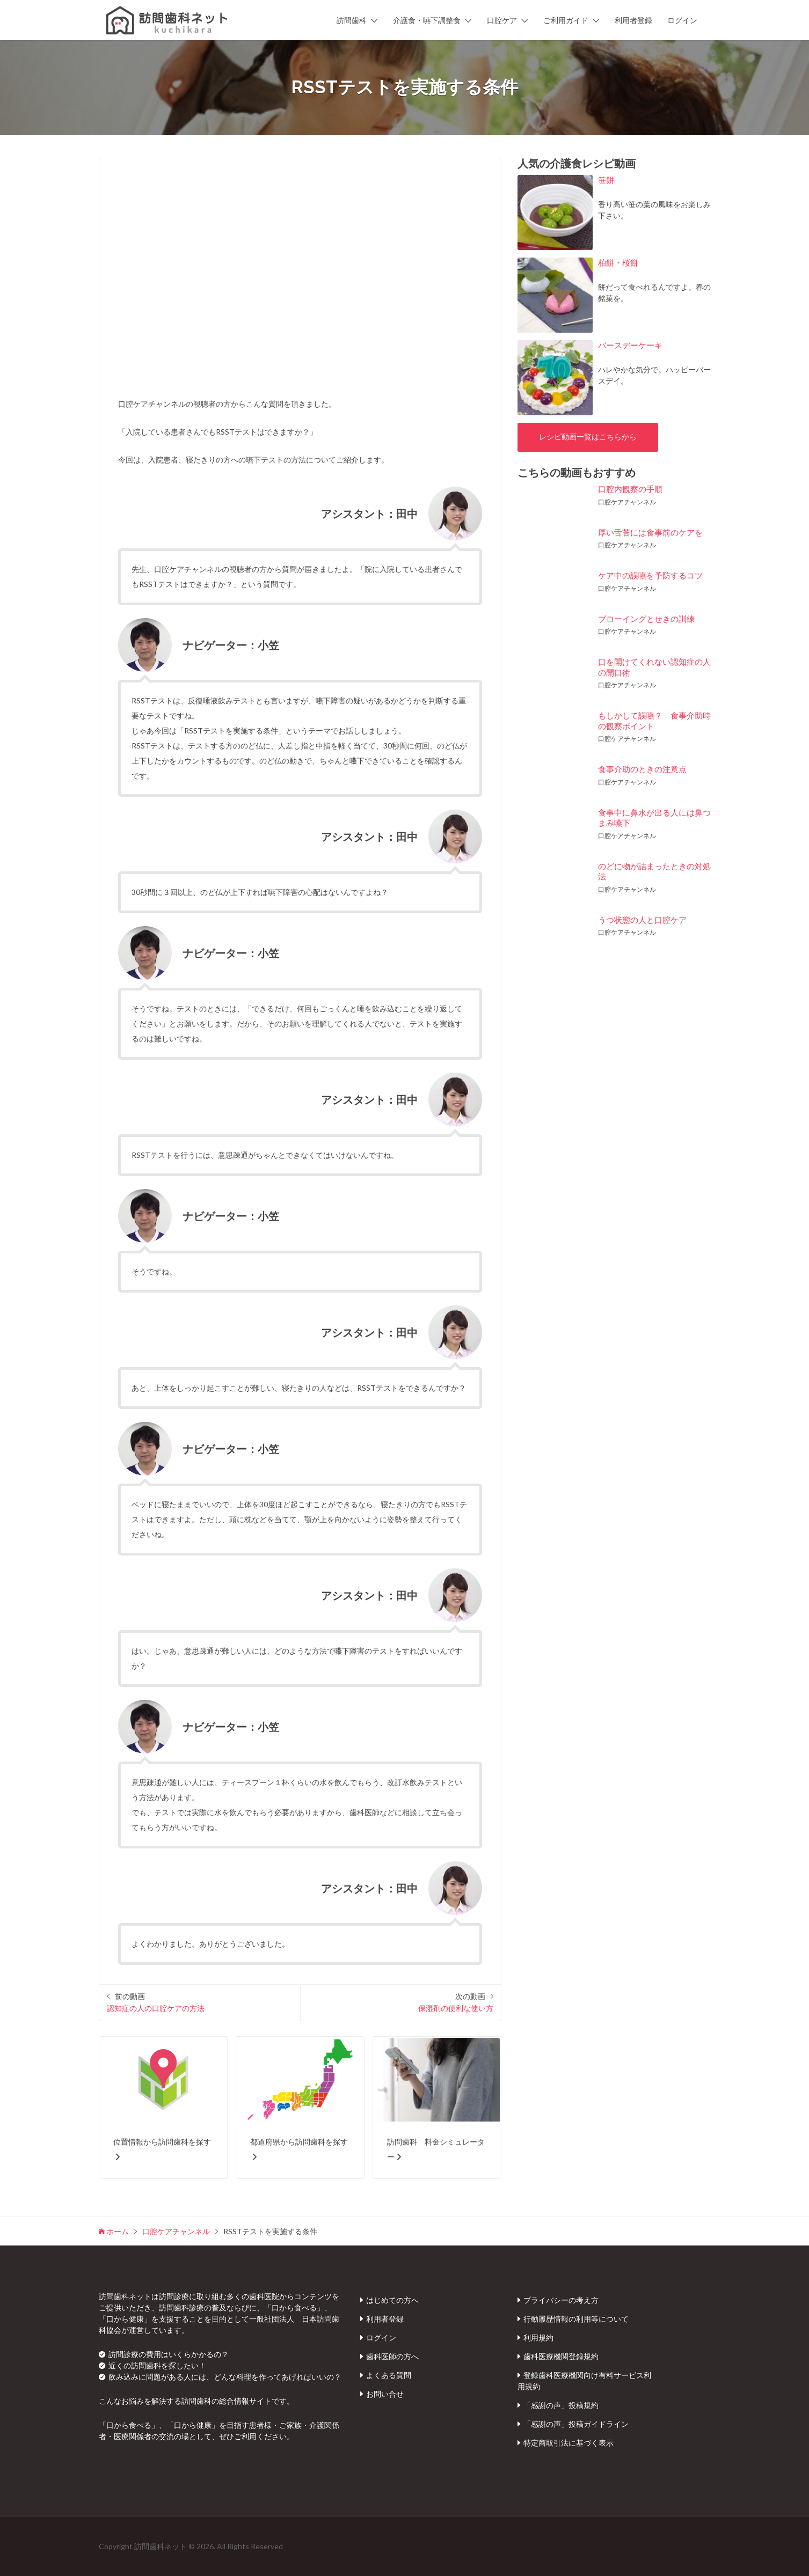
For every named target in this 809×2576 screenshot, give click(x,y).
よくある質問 (388, 2375)
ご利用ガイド (565, 20)
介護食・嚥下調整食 (427, 20)
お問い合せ (385, 2393)
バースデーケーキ (630, 345)
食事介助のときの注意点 (642, 769)
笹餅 (606, 180)
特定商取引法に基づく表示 (568, 2442)
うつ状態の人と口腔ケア (642, 919)
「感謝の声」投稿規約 (561, 2405)
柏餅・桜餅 (618, 262)
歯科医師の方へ (392, 2356)
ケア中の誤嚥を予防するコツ (650, 575)
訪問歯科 (352, 20)
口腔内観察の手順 (630, 489)
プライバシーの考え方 (561, 2300)
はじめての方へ (392, 2300)
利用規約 (538, 2337)
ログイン (682, 20)
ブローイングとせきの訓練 (646, 618)
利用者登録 (633, 20)
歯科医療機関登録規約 (561, 2356)
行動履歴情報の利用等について (576, 2318)
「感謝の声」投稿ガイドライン (576, 2423)
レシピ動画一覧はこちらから (588, 436)
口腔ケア (502, 20)
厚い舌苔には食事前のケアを (650, 532)
